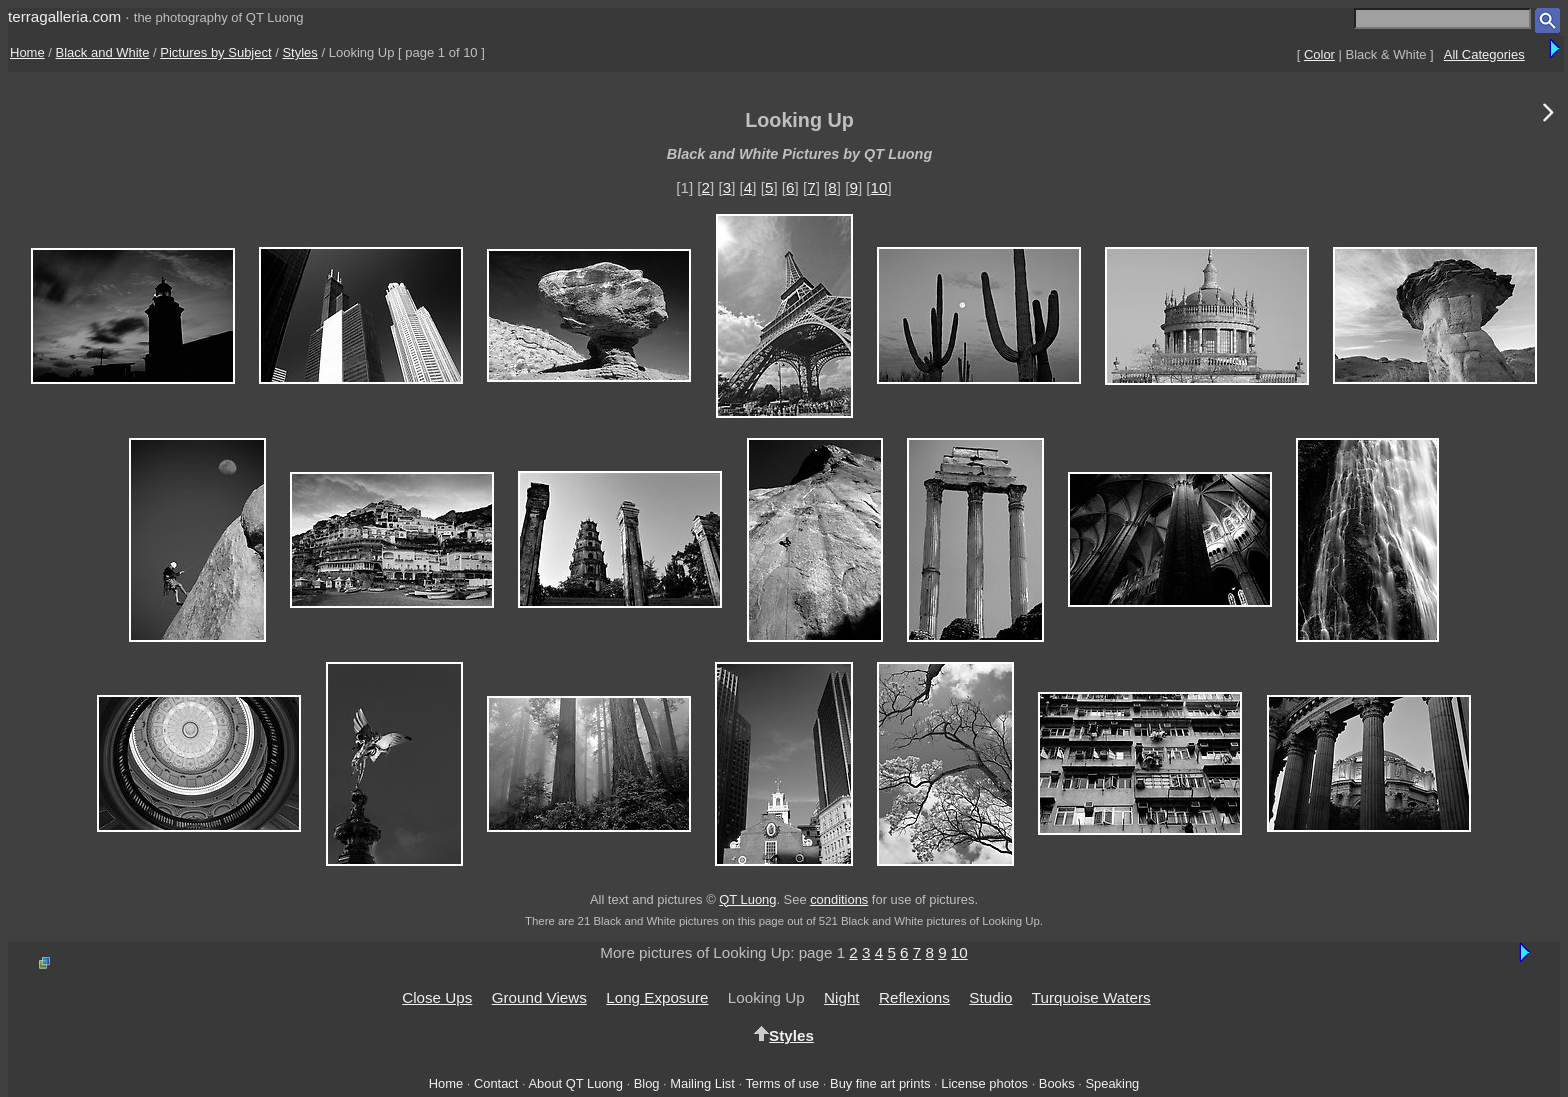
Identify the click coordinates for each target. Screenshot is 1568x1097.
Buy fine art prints (880, 1083)
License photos (984, 1083)
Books (1057, 1083)
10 (879, 187)
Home (27, 52)
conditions (839, 899)
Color (1319, 54)
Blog (647, 1083)
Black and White (103, 52)
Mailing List (702, 1083)
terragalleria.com (64, 16)
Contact (496, 1083)
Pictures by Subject (215, 52)
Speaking (1112, 1083)
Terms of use (782, 1083)
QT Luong (747, 899)
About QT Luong (575, 1083)
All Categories (1484, 54)
